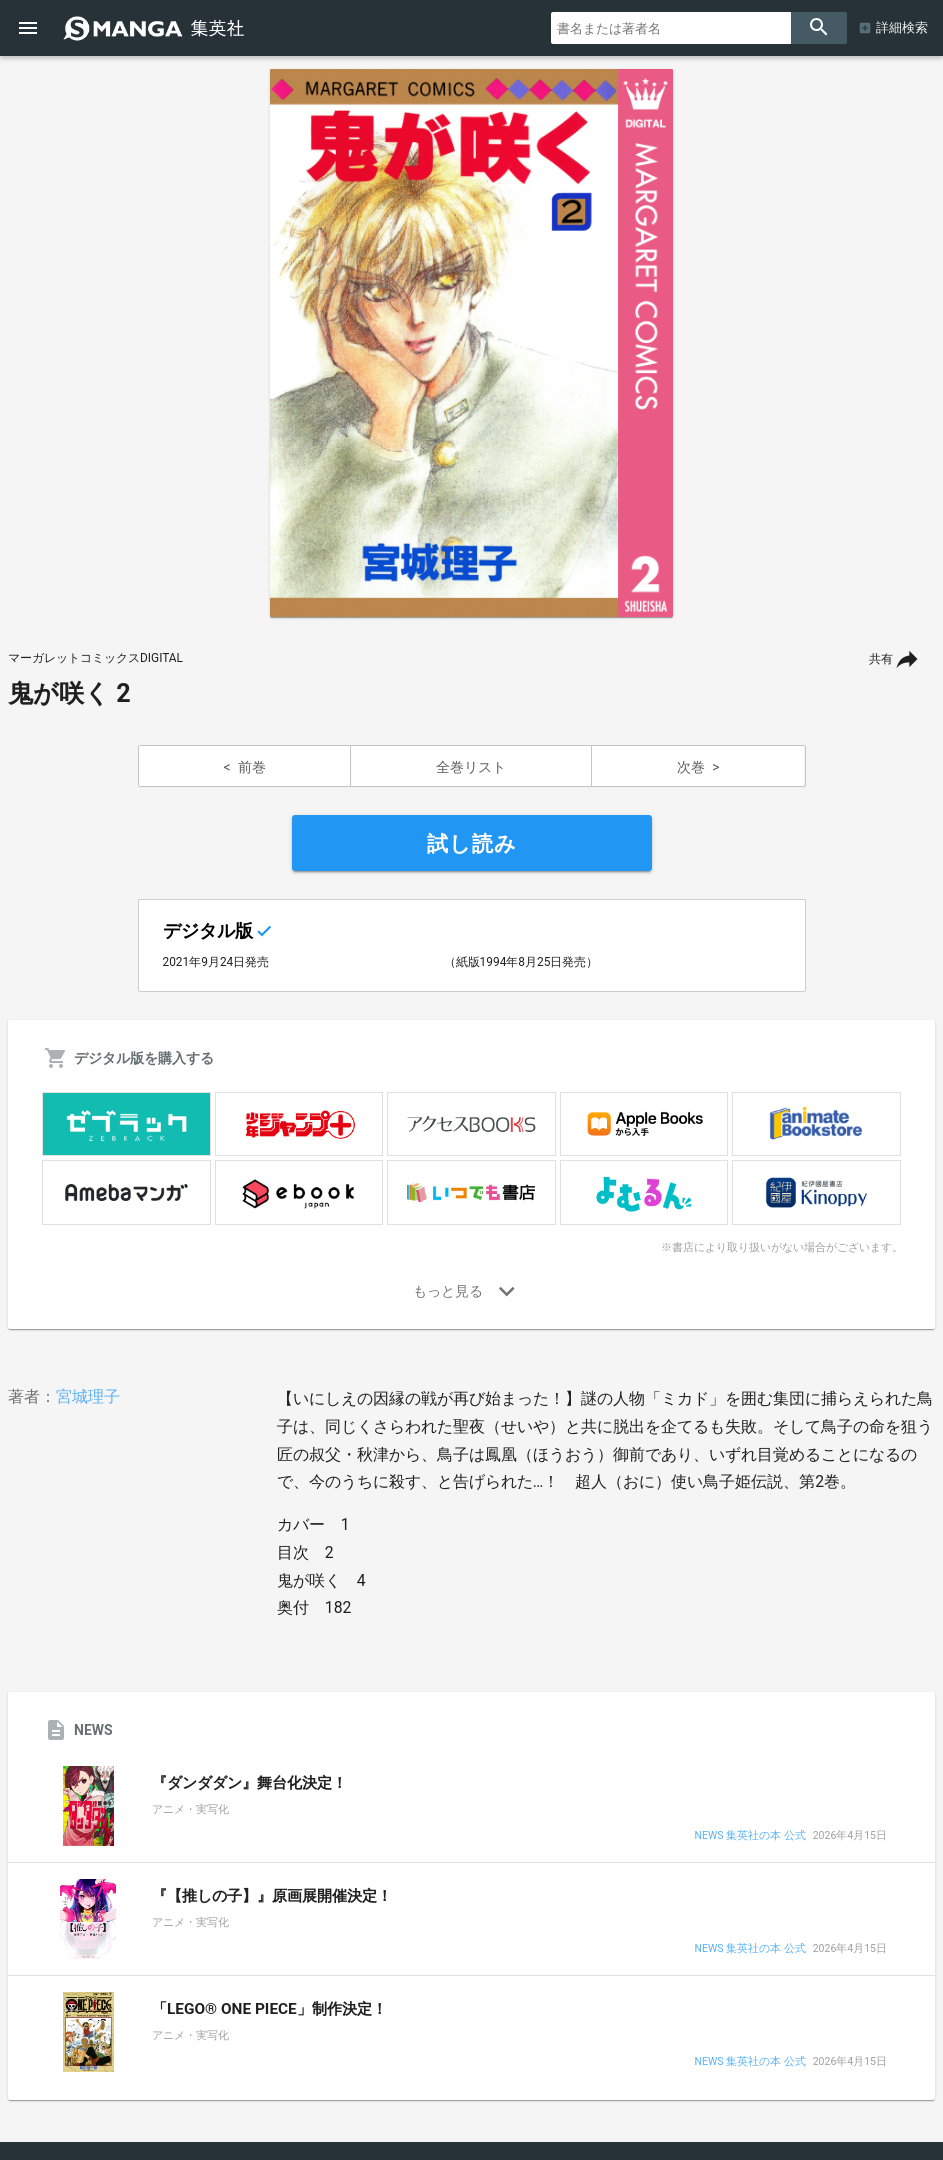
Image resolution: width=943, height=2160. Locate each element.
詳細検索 (902, 27)
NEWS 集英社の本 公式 (749, 1836)
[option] (472, 343)
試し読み (472, 844)
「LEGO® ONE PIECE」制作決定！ (269, 2009)
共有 (881, 659)
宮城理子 (88, 1396)
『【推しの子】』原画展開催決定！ (272, 1896)
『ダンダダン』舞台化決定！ (249, 1783)
